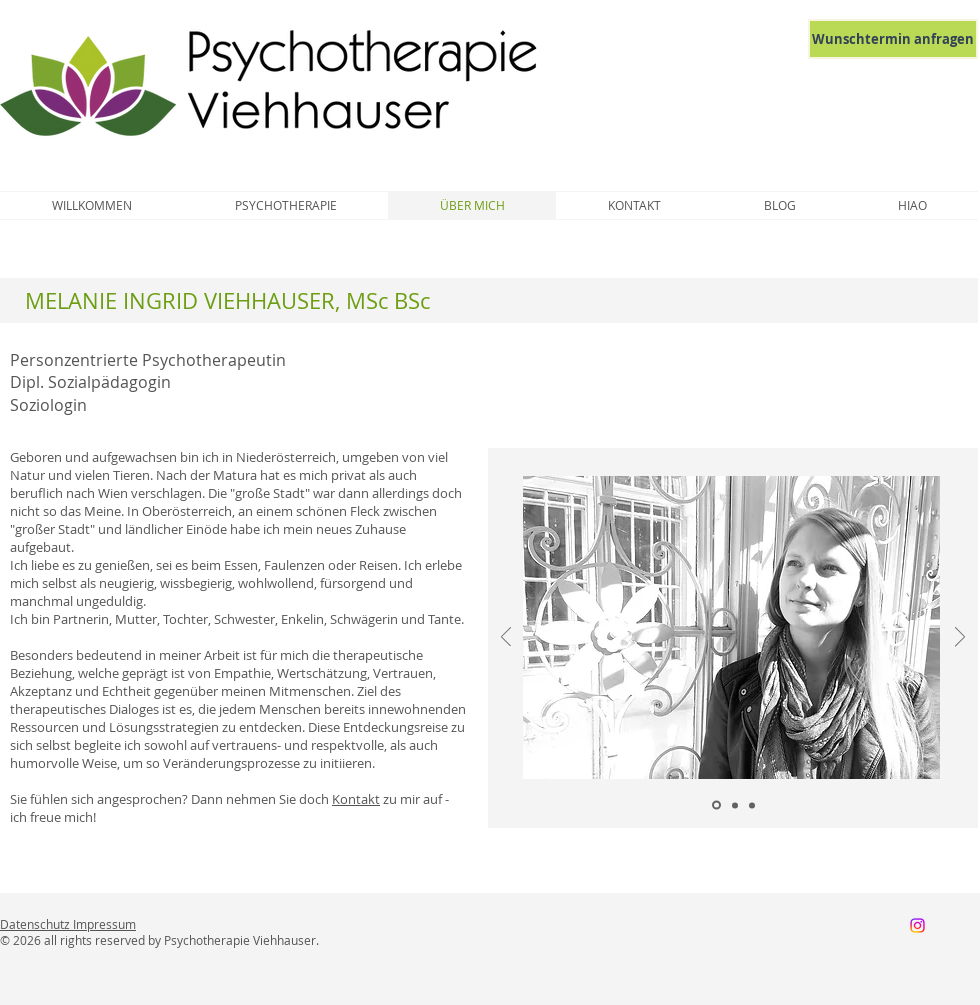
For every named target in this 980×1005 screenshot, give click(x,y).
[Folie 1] (716, 805)
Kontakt (356, 799)
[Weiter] (960, 638)
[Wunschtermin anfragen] (893, 39)
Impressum (104, 924)
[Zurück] (506, 638)
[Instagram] (917, 925)
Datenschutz (36, 924)
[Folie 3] (752, 805)
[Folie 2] (735, 805)
